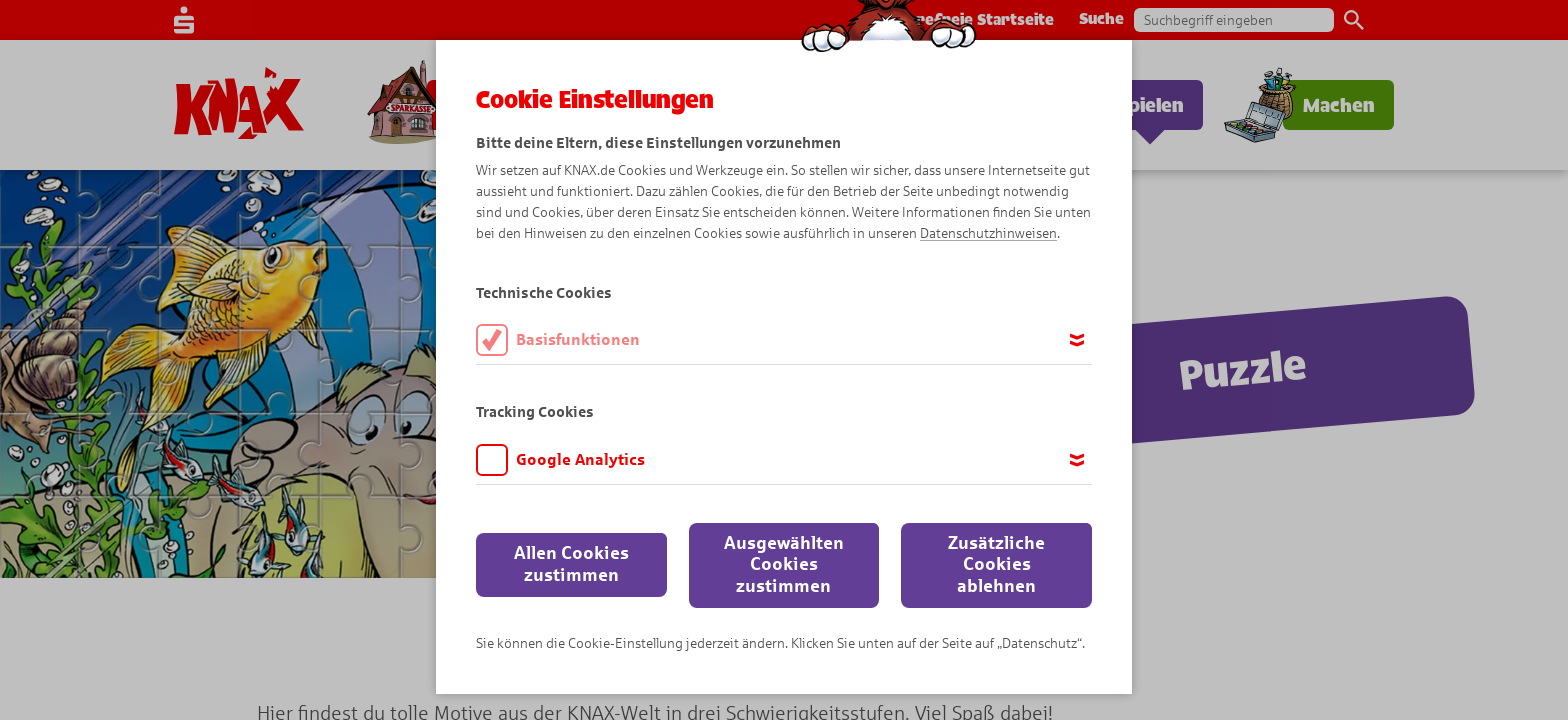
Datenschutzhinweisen (988, 233)
